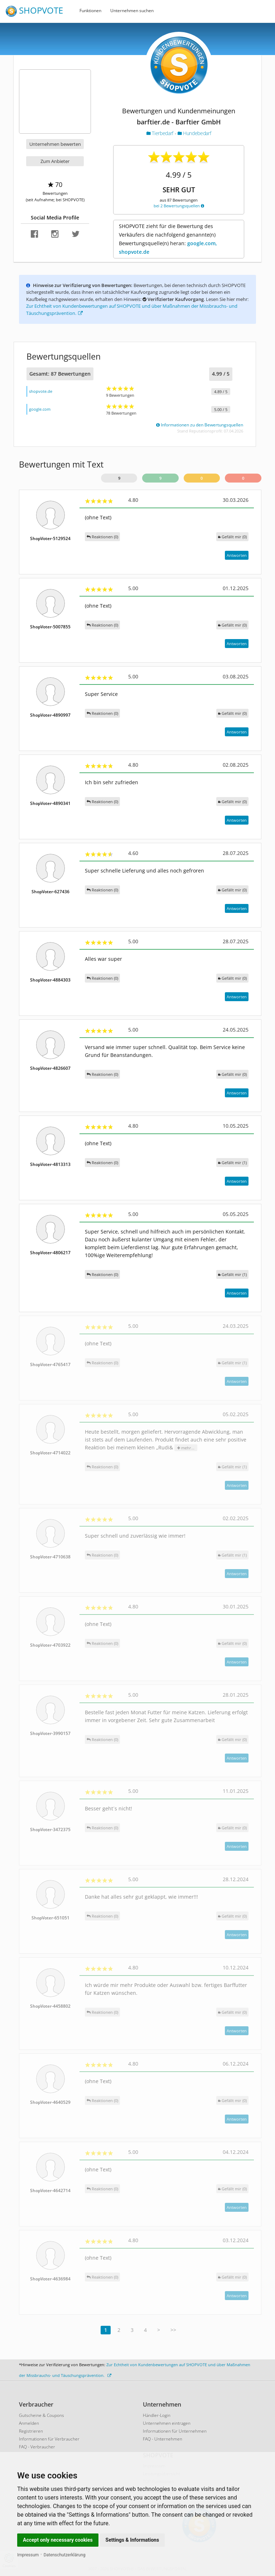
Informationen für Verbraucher (49, 2439)
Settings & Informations (132, 2540)
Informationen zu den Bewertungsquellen (199, 425)
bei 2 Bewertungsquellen (179, 205)
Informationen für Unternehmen (175, 2431)
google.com (39, 409)
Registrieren (31, 2431)
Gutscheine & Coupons (41, 2415)
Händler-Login (156, 2415)
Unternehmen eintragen (166, 2423)
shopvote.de (40, 391)
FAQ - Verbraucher (37, 2447)
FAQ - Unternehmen (162, 2439)
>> (173, 2330)
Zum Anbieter (54, 161)
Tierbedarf (160, 133)
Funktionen (90, 11)
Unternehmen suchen (132, 11)
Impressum (28, 2554)
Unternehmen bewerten (55, 144)
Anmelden (29, 2423)
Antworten (237, 555)
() (232, 536)
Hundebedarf (194, 133)
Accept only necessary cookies (58, 2540)
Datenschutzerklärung (65, 2554)
